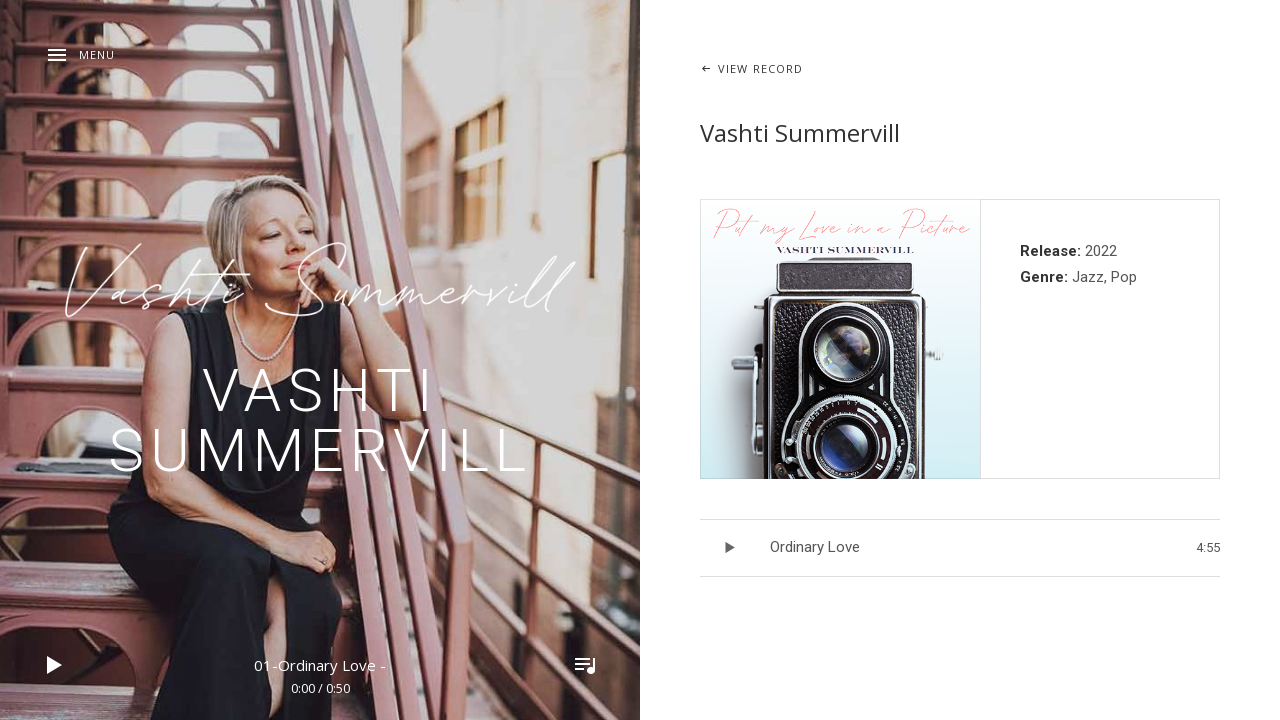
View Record (760, 68)
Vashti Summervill (320, 420)
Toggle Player (585, 665)
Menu (97, 54)
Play (55, 665)
